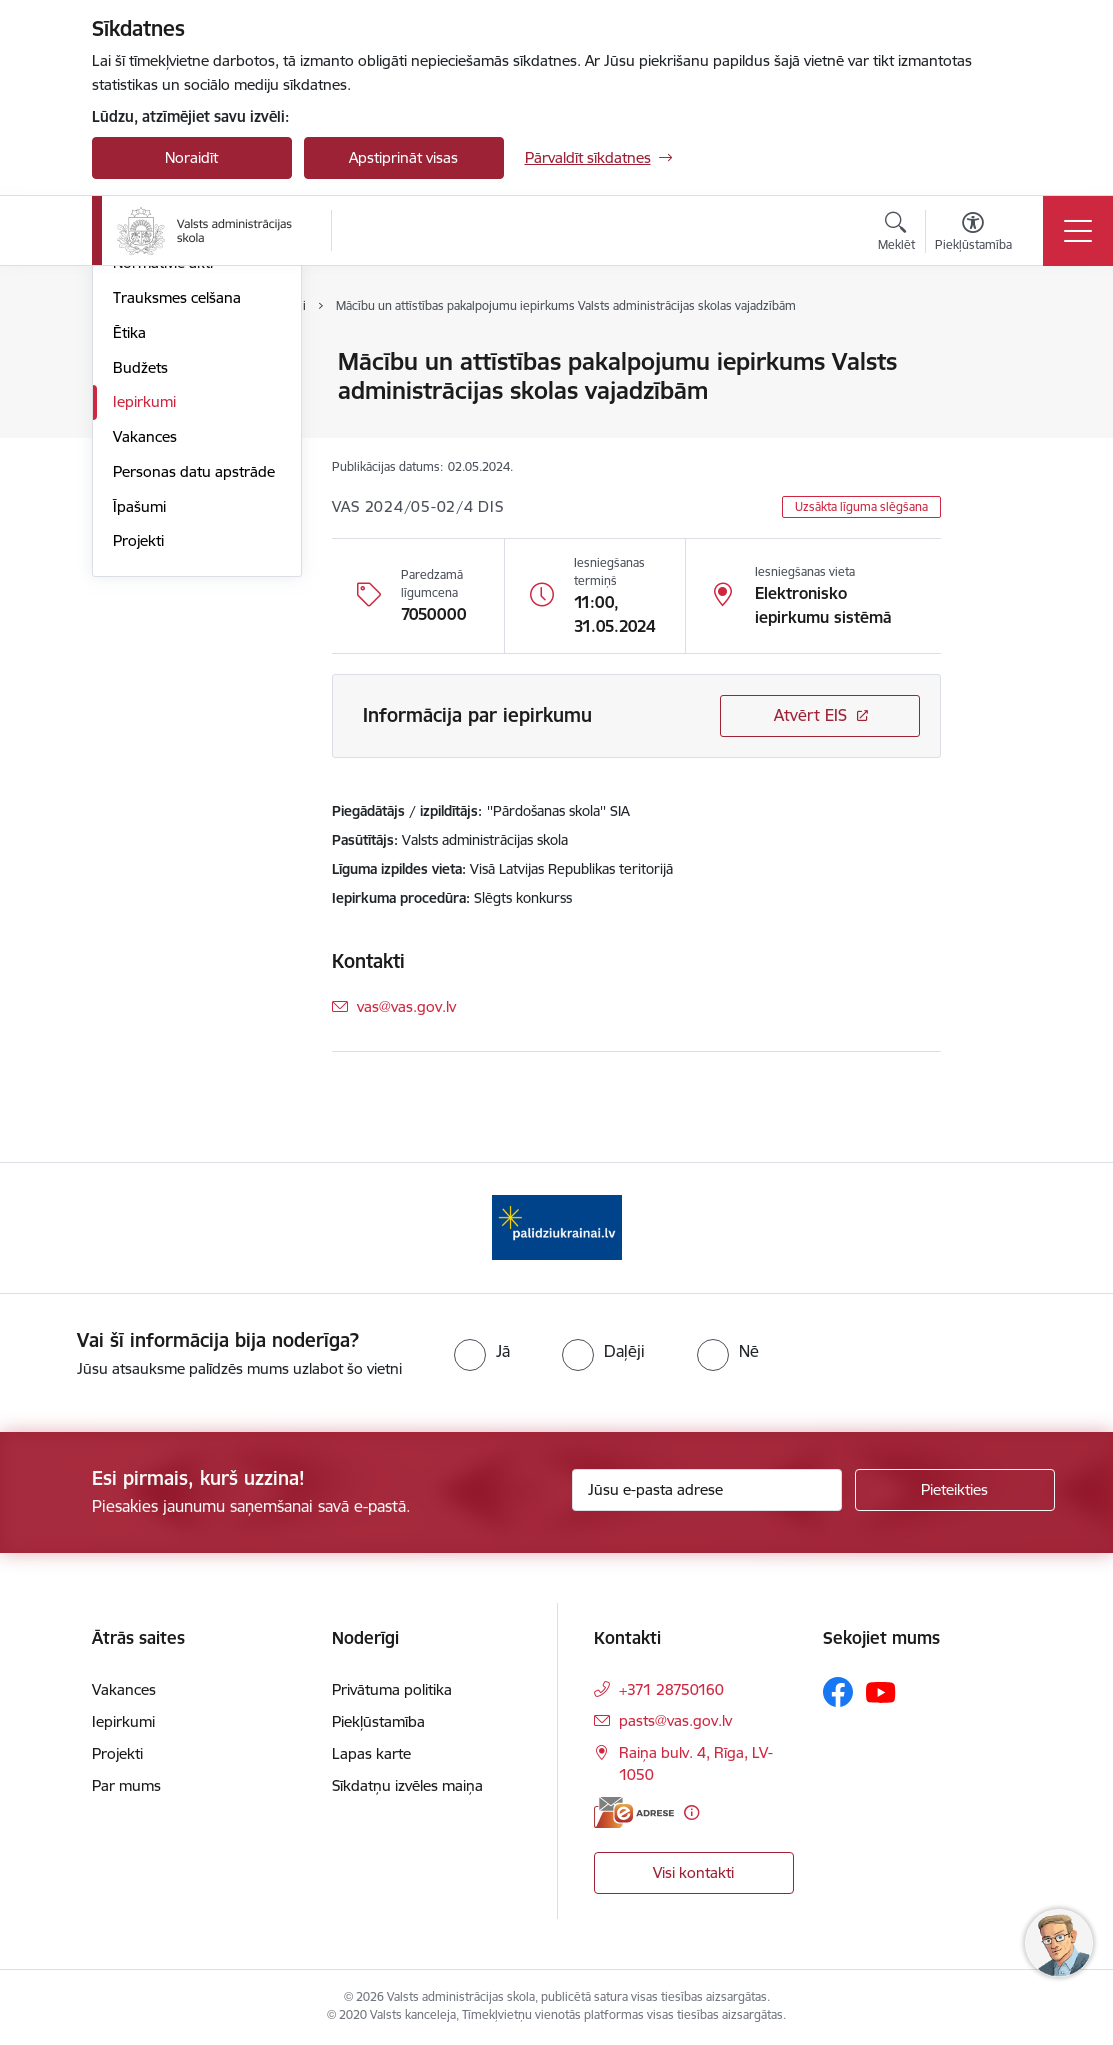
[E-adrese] (634, 1812)
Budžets (140, 606)
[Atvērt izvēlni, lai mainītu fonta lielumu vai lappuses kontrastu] (973, 234)
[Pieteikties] (955, 1490)
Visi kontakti (693, 1872)
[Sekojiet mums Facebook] (838, 1692)
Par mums (126, 1785)
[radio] (482, 1351)
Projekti (138, 780)
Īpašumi (139, 745)
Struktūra (145, 397)
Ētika (129, 571)
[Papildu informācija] (691, 1812)
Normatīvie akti (163, 502)
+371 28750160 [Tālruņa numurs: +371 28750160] (671, 1689)
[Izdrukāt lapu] (993, 353)
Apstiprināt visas (403, 157)
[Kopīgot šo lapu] (993, 403)
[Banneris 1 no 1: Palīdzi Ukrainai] (557, 1226)
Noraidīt (191, 157)
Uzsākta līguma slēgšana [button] (861, 506)
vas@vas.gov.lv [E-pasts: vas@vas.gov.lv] (406, 1006)
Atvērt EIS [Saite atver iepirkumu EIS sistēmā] (810, 715)
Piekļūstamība (378, 1721)
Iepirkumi (144, 641)
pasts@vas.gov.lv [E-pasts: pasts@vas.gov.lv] (675, 1720)
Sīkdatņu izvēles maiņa (407, 1785)
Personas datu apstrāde (194, 710)
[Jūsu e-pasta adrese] (707, 1490)
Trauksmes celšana (177, 536)
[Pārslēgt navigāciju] (1078, 231)
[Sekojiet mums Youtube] (881, 1691)
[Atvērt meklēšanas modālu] (896, 234)
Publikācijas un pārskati (191, 467)
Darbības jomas (165, 432)
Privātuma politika (392, 1689)
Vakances (145, 675)
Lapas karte (371, 1753)
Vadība (136, 363)
